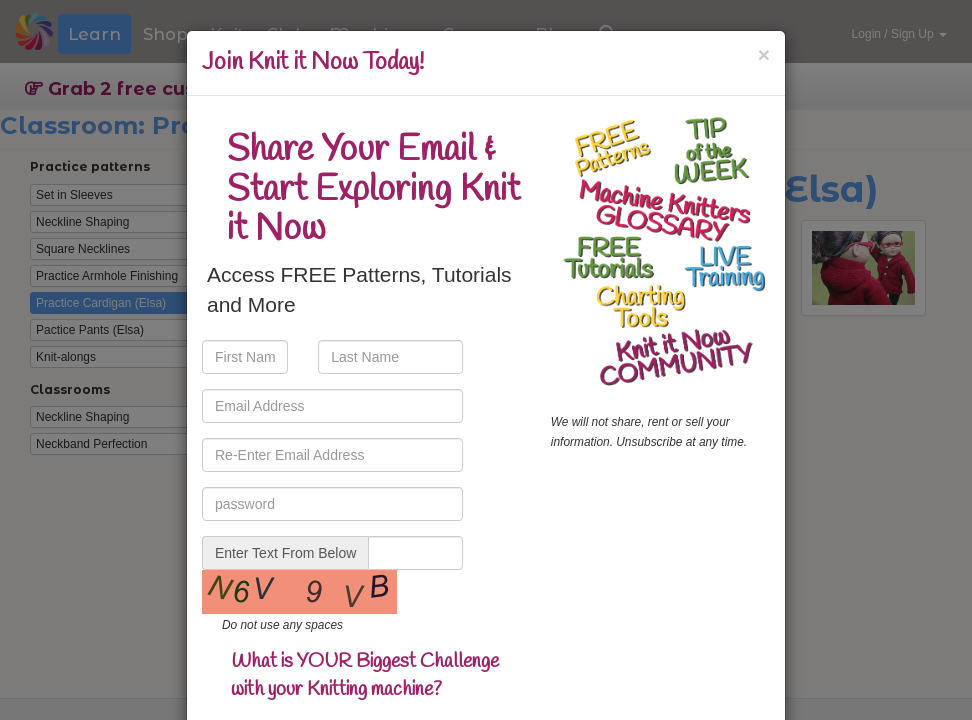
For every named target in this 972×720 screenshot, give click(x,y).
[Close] (764, 54)
